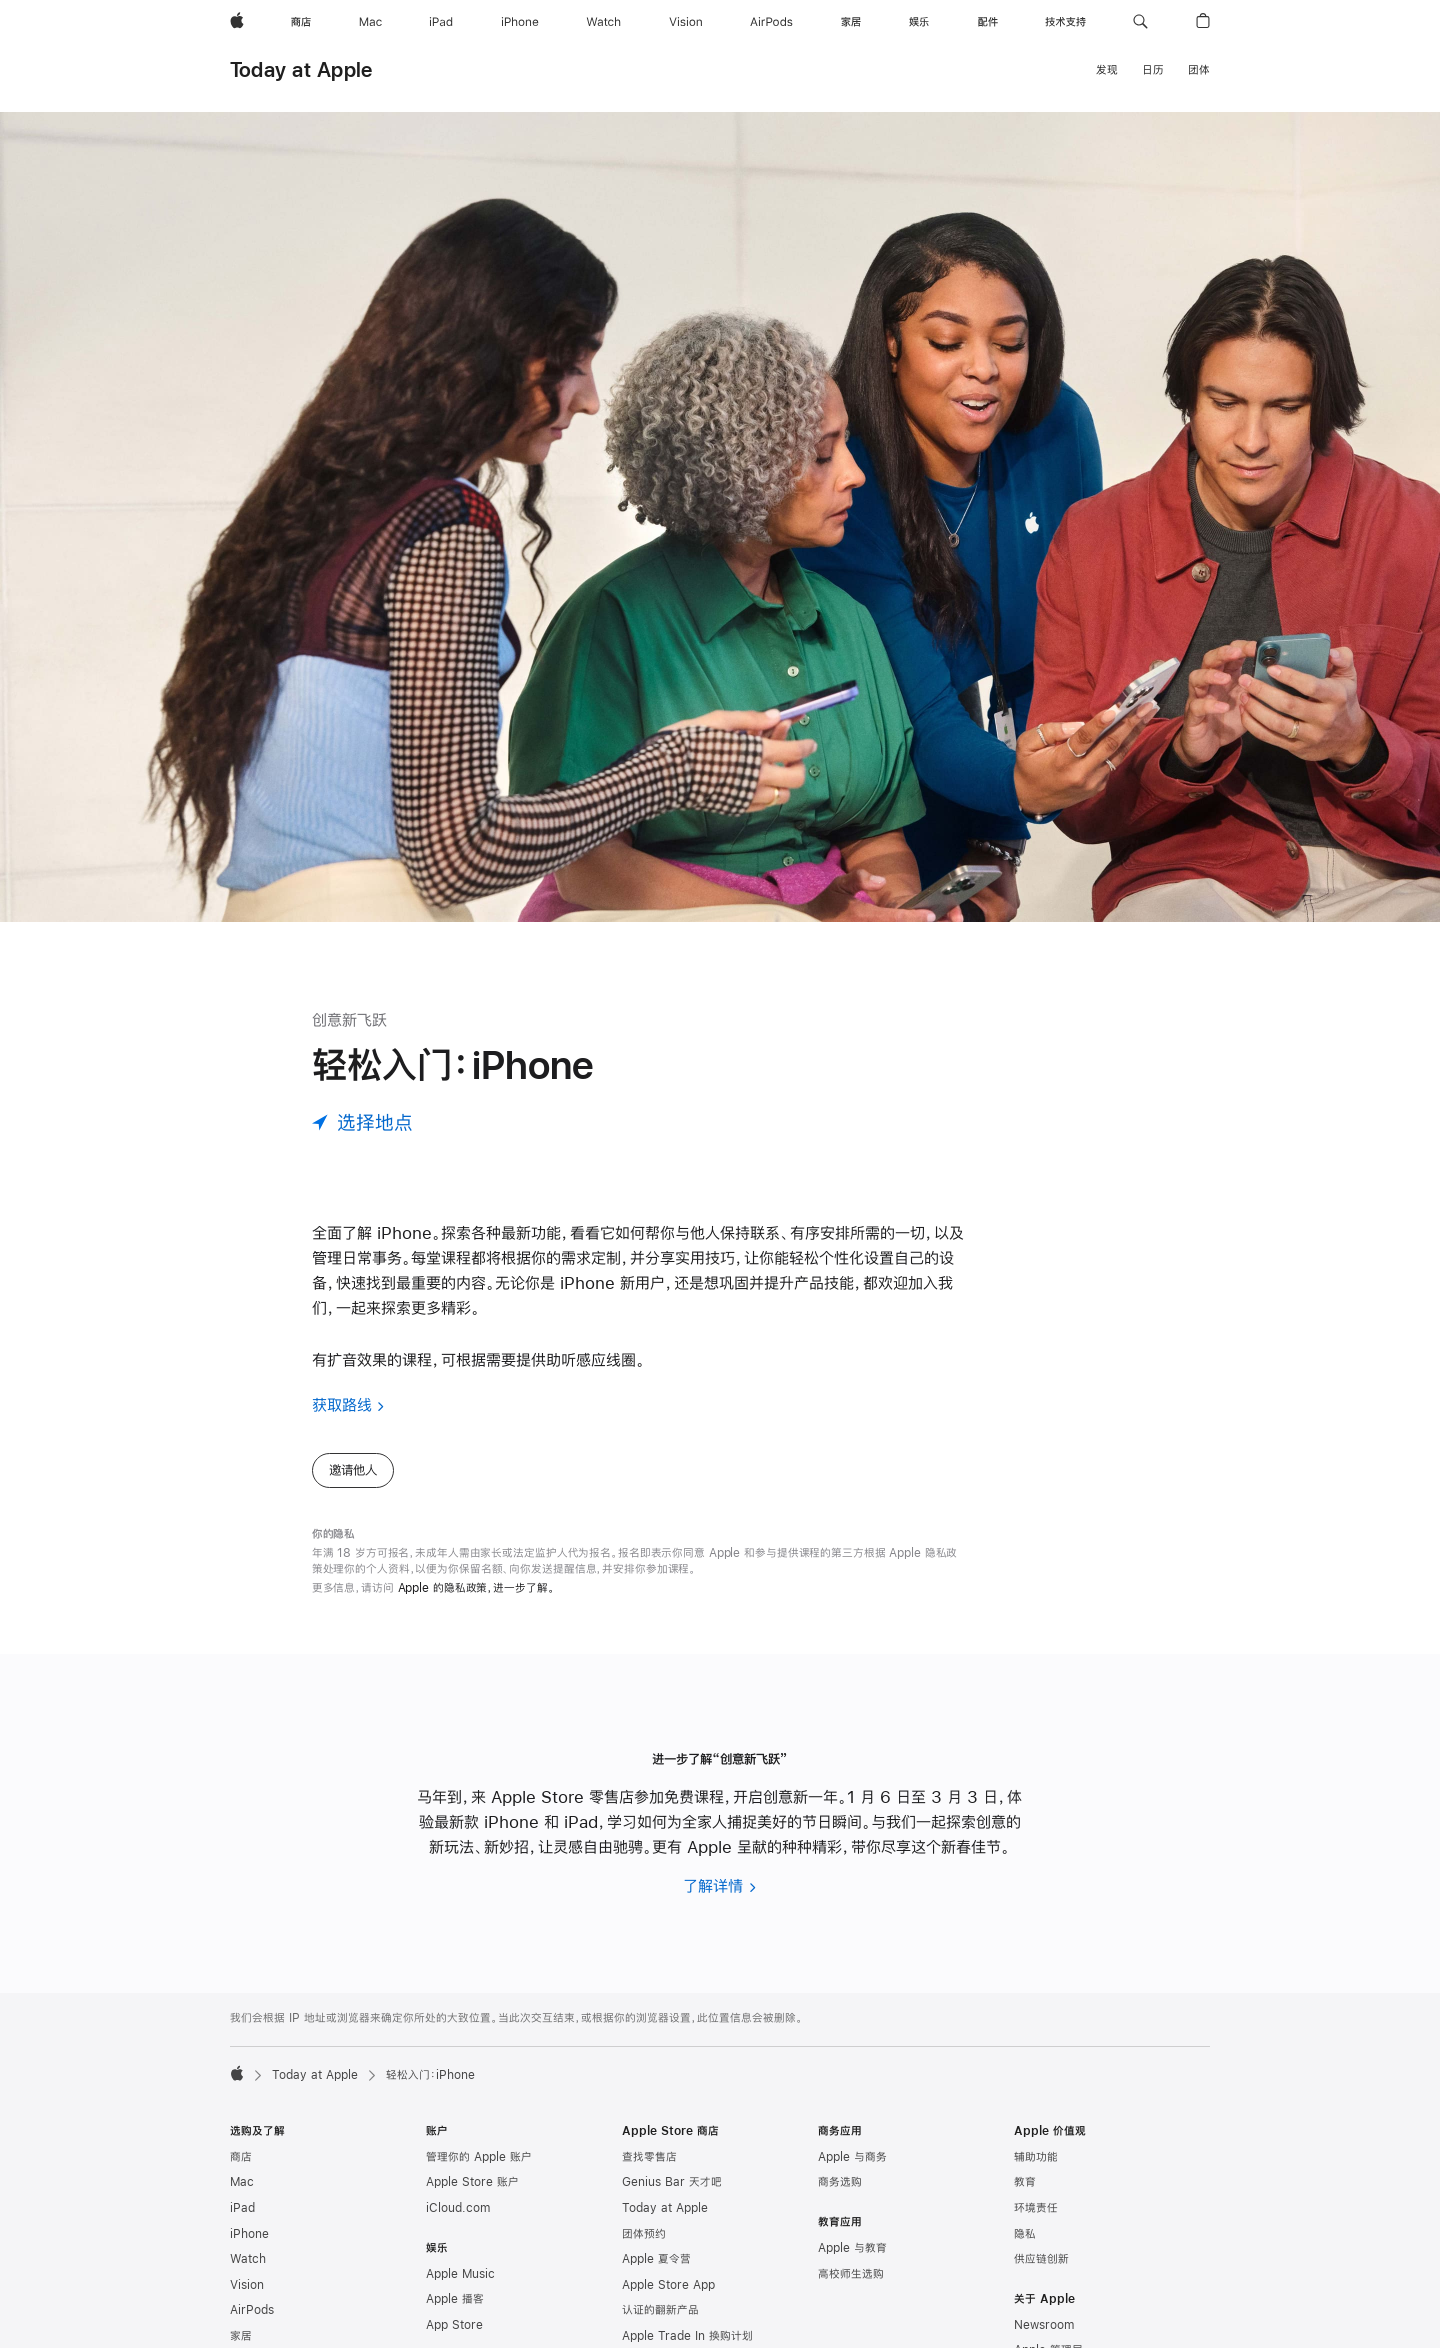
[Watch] (603, 22)
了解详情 (713, 1885)
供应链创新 (1041, 2259)
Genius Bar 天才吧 (672, 2182)
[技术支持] (1065, 22)
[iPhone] (520, 22)
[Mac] (370, 22)
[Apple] (237, 22)
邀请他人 (353, 1470)
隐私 (1025, 2234)
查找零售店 (649, 2157)
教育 (1025, 2182)
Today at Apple (301, 69)
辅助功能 (1036, 2157)
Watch (248, 2259)
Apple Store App (668, 2285)
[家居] (851, 22)
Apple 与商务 (852, 2157)
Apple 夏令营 (656, 2259)
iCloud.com (458, 2208)
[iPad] (441, 22)
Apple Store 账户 (472, 2182)
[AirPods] (771, 22)
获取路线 (342, 1404)
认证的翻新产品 (660, 2310)
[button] (1140, 22)
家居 (241, 2336)
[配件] (988, 22)
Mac (242, 2182)
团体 (1199, 70)
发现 (1107, 70)
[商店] (301, 22)
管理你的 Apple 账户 (479, 2157)
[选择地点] (362, 1122)
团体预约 (644, 2234)
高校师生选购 (851, 2274)
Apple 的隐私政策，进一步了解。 (476, 1588)
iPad (242, 2208)
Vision (247, 2285)
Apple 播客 (455, 2299)
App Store (454, 2325)
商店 (241, 2157)
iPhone (249, 2234)
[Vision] (686, 22)
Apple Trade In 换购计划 (687, 2336)
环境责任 (1036, 2208)
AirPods (252, 2310)
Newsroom (1044, 2325)
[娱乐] (919, 22)
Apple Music (460, 2274)
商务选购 (840, 2182)
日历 (1153, 70)
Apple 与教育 (852, 2248)
